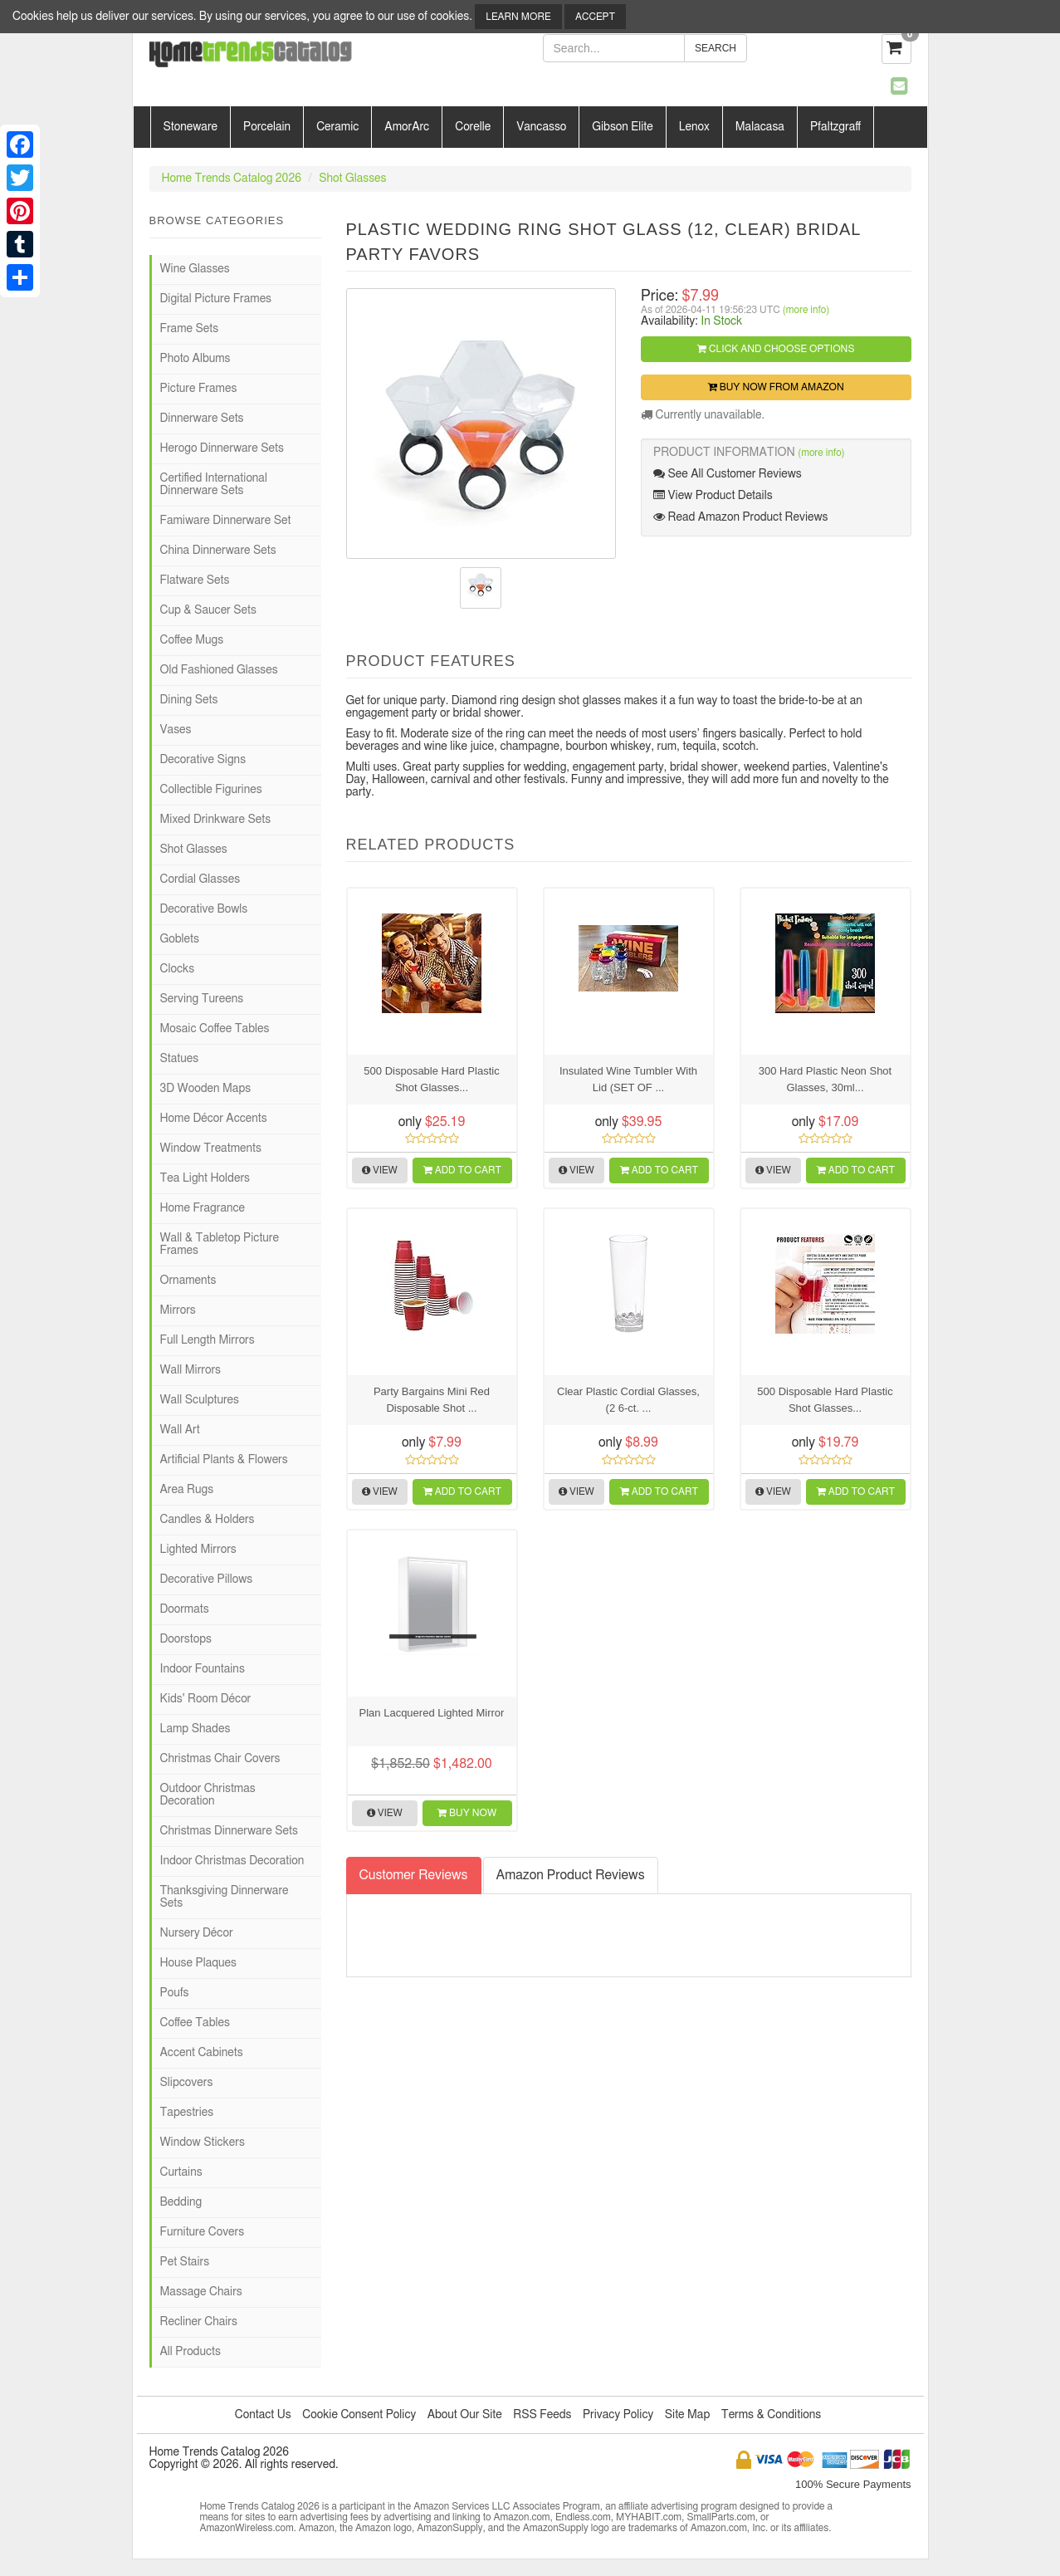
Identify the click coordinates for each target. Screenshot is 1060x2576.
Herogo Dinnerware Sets (222, 448)
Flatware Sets (195, 580)
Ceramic (337, 127)
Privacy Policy (618, 2415)
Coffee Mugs (192, 640)
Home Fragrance (203, 1208)
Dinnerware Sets (202, 418)
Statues (179, 1059)
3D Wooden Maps (206, 1089)
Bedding (181, 2202)
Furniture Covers (202, 2232)
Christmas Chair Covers (220, 1759)
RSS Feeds (542, 2415)
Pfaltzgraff (835, 127)
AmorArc (406, 127)
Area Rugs (187, 1490)
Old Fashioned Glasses (219, 670)
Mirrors (178, 1310)
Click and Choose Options (775, 349)
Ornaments (188, 1280)
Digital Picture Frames (216, 299)
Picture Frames (198, 388)
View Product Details (713, 495)
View (380, 1170)
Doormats (184, 1609)
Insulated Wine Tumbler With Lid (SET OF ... (628, 1079)
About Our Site (464, 2415)
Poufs (174, 1993)
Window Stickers (202, 2142)
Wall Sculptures (199, 1400)
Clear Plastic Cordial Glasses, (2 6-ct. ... (628, 1399)
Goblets (179, 939)
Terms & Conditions (771, 2415)
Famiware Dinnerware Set (225, 520)
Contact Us (263, 2415)
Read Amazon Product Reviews (740, 517)
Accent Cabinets (201, 2053)
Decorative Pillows (206, 1579)
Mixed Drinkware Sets (215, 819)
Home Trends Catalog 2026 (231, 178)
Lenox (694, 127)
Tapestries (187, 2112)
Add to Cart (462, 1170)
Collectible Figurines (211, 790)
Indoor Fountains (202, 1669)
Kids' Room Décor (206, 1699)
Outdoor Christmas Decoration (208, 1795)
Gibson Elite (622, 127)
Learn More (518, 17)
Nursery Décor (196, 1933)
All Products (190, 2352)
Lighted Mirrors (198, 1549)
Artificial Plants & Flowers (224, 1460)
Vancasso (541, 127)
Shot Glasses (352, 178)
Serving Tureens (202, 999)
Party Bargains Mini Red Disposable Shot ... (432, 1399)
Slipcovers (186, 2083)
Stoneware (191, 127)
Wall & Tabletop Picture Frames (219, 1244)
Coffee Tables (195, 2023)
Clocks (177, 969)
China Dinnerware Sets (218, 550)
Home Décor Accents (213, 1118)
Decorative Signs (203, 760)
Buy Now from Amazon (776, 387)
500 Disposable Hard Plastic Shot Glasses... (431, 1079)
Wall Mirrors (191, 1370)
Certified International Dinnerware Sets (213, 485)
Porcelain (267, 127)
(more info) (806, 310)
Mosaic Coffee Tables (215, 1029)
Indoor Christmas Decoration (232, 1861)
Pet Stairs (185, 2262)
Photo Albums (195, 359)
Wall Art (180, 1430)
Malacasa (759, 127)
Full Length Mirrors (207, 1340)
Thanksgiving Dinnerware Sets (224, 1897)
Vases (176, 730)
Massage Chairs (201, 2292)
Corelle (473, 127)
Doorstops (186, 1639)
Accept (595, 17)
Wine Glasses (195, 269)
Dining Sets (189, 700)
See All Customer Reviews (727, 474)
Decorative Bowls (204, 909)
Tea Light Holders (205, 1178)
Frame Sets (189, 329)
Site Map (688, 2415)
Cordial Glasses (200, 879)
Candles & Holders (207, 1520)
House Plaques (198, 1963)
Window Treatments (210, 1148)
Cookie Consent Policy (359, 2415)
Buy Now (466, 1813)
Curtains (181, 2172)
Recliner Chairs (198, 2322)
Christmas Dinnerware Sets (229, 1831)
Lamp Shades (195, 1729)
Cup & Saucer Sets (208, 610)
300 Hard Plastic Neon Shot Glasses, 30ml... (825, 1079)
